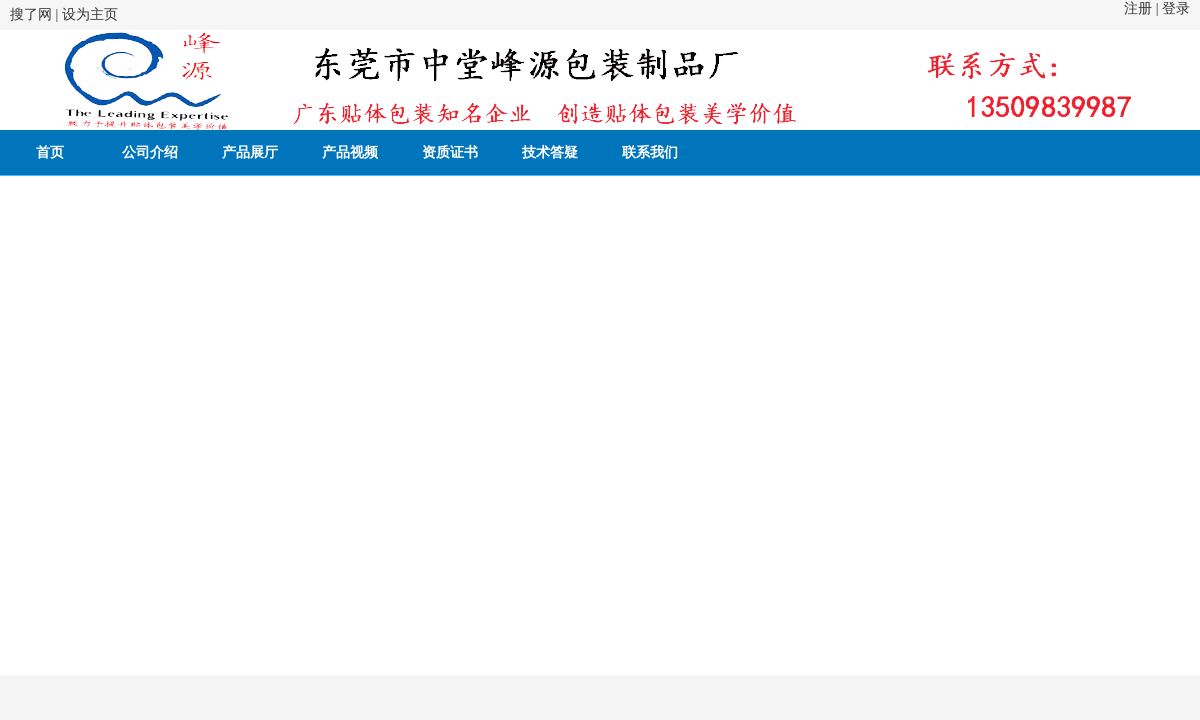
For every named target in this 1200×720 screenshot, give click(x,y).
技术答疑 (550, 152)
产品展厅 (250, 152)
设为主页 (90, 14)
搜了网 (31, 14)
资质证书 (450, 152)
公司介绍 (150, 152)
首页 (50, 152)
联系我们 (650, 152)
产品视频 (350, 152)
